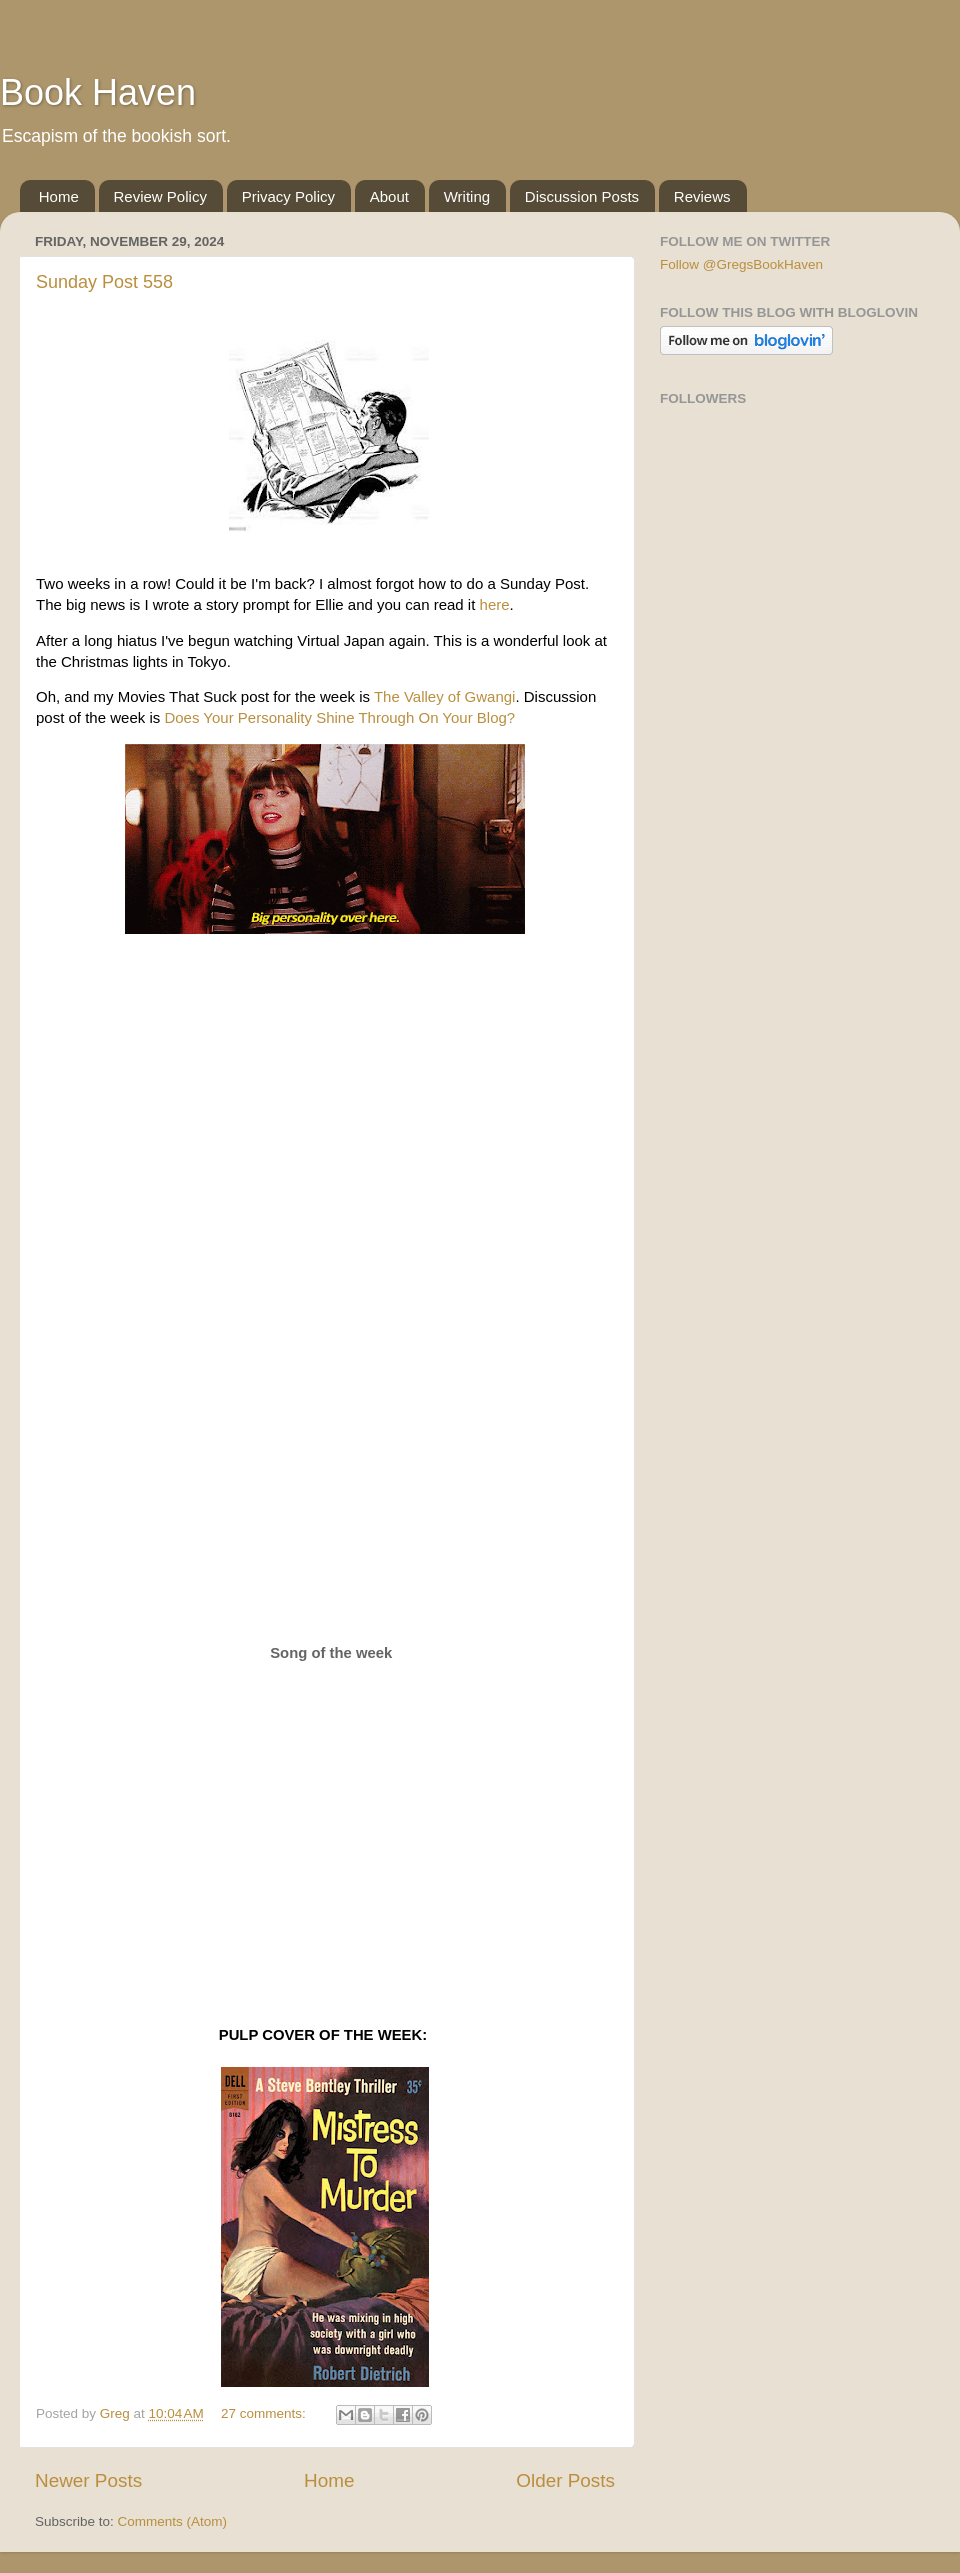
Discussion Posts (582, 196)
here (495, 604)
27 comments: (265, 2413)
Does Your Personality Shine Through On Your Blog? (339, 717)
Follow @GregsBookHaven (741, 264)
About (389, 196)
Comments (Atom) (173, 2521)
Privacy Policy (288, 196)
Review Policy (160, 196)
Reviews (702, 196)
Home (59, 196)
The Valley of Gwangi (444, 696)
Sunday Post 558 (104, 282)
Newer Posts (88, 2480)
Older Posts (565, 2480)
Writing (467, 196)
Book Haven (98, 92)
